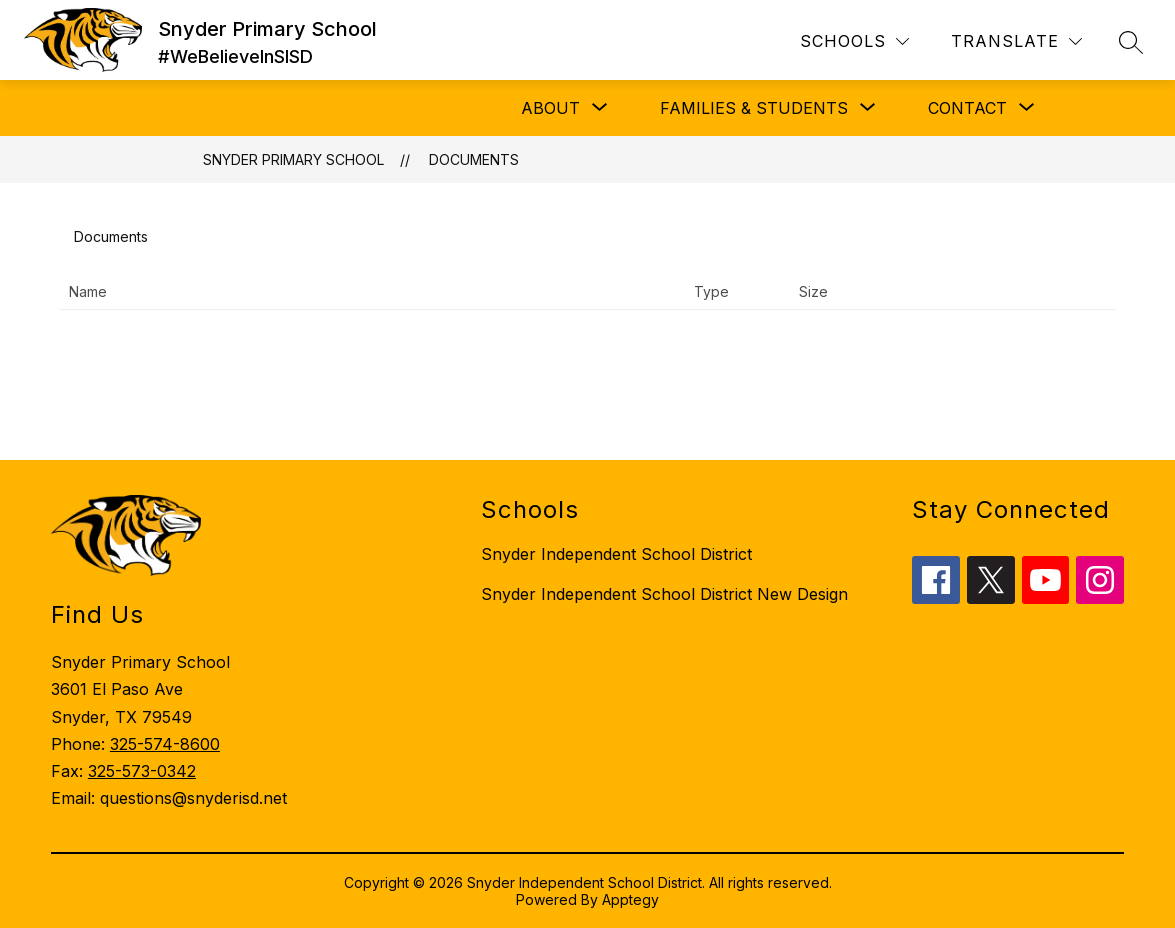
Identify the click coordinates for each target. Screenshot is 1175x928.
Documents (474, 159)
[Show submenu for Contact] (967, 108)
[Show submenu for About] (550, 108)
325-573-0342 (142, 771)
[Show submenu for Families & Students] (754, 108)
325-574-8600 (165, 744)
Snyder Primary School (293, 159)
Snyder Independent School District (616, 554)
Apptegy (630, 899)
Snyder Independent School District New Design (664, 594)
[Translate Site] (1016, 41)
